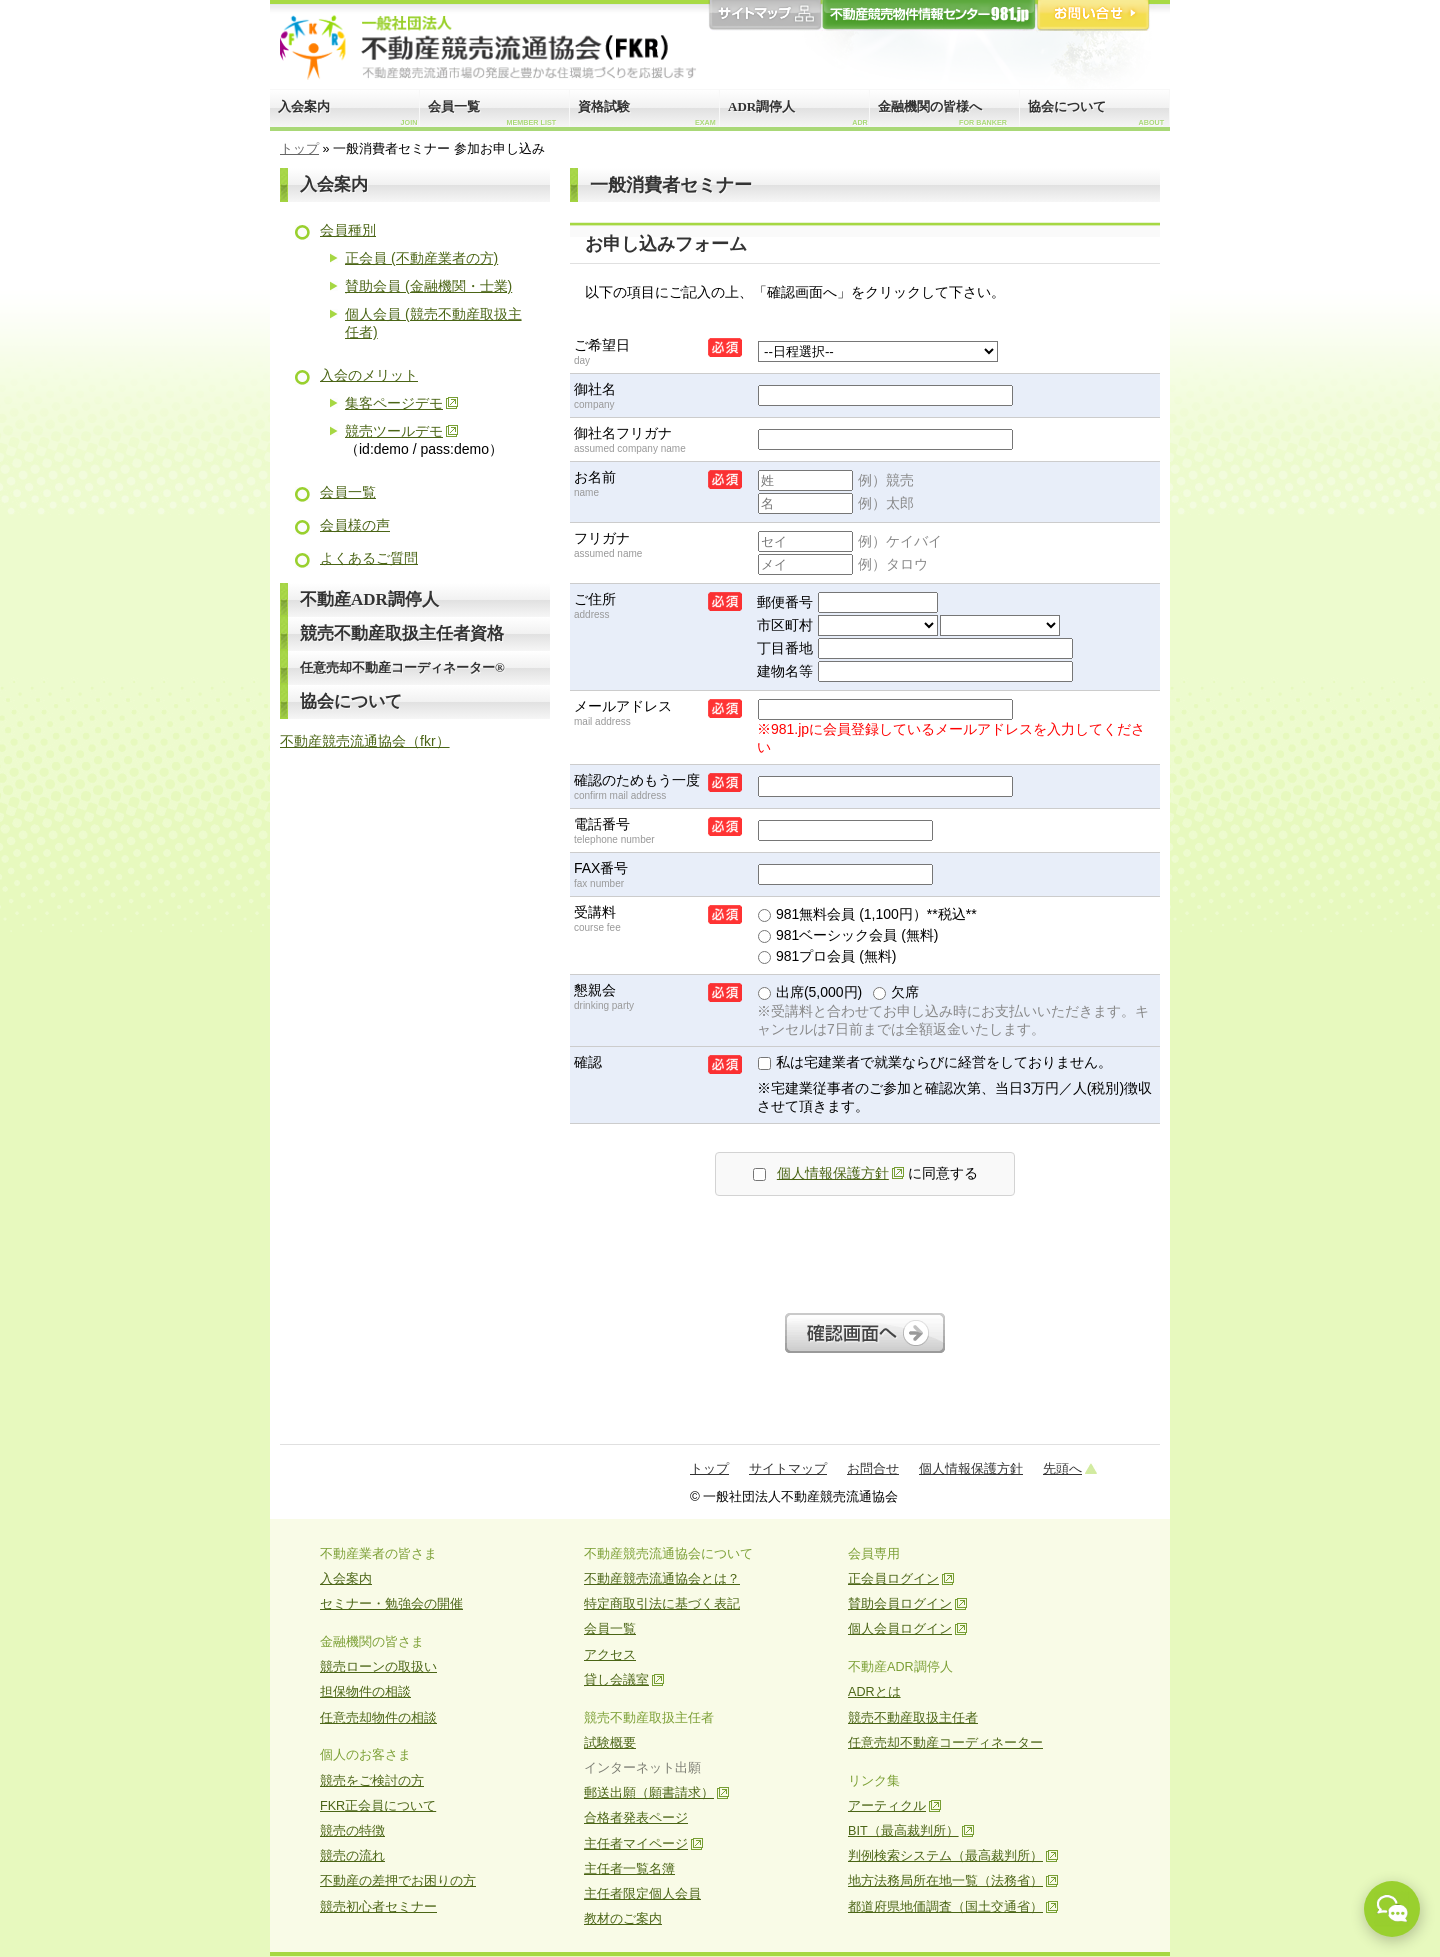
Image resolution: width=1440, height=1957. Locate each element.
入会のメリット (369, 375)
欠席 (896, 992)
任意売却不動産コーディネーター (945, 1743)
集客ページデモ (394, 403)
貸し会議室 (616, 1680)
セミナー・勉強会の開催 (391, 1604)
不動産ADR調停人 (369, 599)
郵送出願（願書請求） (649, 1793)
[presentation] (865, 1249)
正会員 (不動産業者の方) (421, 258)
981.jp (929, 15)
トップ (299, 149)
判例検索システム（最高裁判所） (945, 1856)
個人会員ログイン (900, 1629)
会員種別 (348, 230)
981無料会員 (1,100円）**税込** (867, 914)
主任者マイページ (636, 1844)
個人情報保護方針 (833, 1173)
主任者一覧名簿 (629, 1869)
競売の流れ (352, 1856)
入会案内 (347, 113)
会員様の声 (355, 525)
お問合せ (1093, 15)
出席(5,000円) (810, 992)
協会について (1096, 113)
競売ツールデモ (394, 431)
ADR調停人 (798, 113)
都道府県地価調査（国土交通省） (945, 1907)
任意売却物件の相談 (378, 1718)
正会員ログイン (893, 1579)
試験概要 (610, 1743)
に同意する (865, 1173)
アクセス (610, 1655)
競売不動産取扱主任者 (913, 1718)
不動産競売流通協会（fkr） (365, 741)
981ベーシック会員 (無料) (848, 935)
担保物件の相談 (365, 1692)
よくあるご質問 (369, 558)
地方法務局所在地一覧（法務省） (945, 1881)
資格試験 (647, 113)
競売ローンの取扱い (378, 1667)
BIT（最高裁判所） (903, 1831)
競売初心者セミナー (378, 1907)
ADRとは (874, 1692)
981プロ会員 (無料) (827, 956)
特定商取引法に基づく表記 (662, 1604)
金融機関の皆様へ (942, 113)
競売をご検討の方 (372, 1781)
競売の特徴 (352, 1831)
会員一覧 (492, 113)
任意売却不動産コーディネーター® (402, 667)
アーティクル (887, 1806)
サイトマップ (765, 15)
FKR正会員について (378, 1806)
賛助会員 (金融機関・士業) (428, 286)
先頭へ (1062, 1468)
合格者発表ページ (636, 1818)
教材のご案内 (623, 1919)
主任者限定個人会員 (642, 1894)
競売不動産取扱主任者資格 (402, 633)
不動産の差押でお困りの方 (398, 1881)
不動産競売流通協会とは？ (662, 1579)
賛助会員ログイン (900, 1604)
